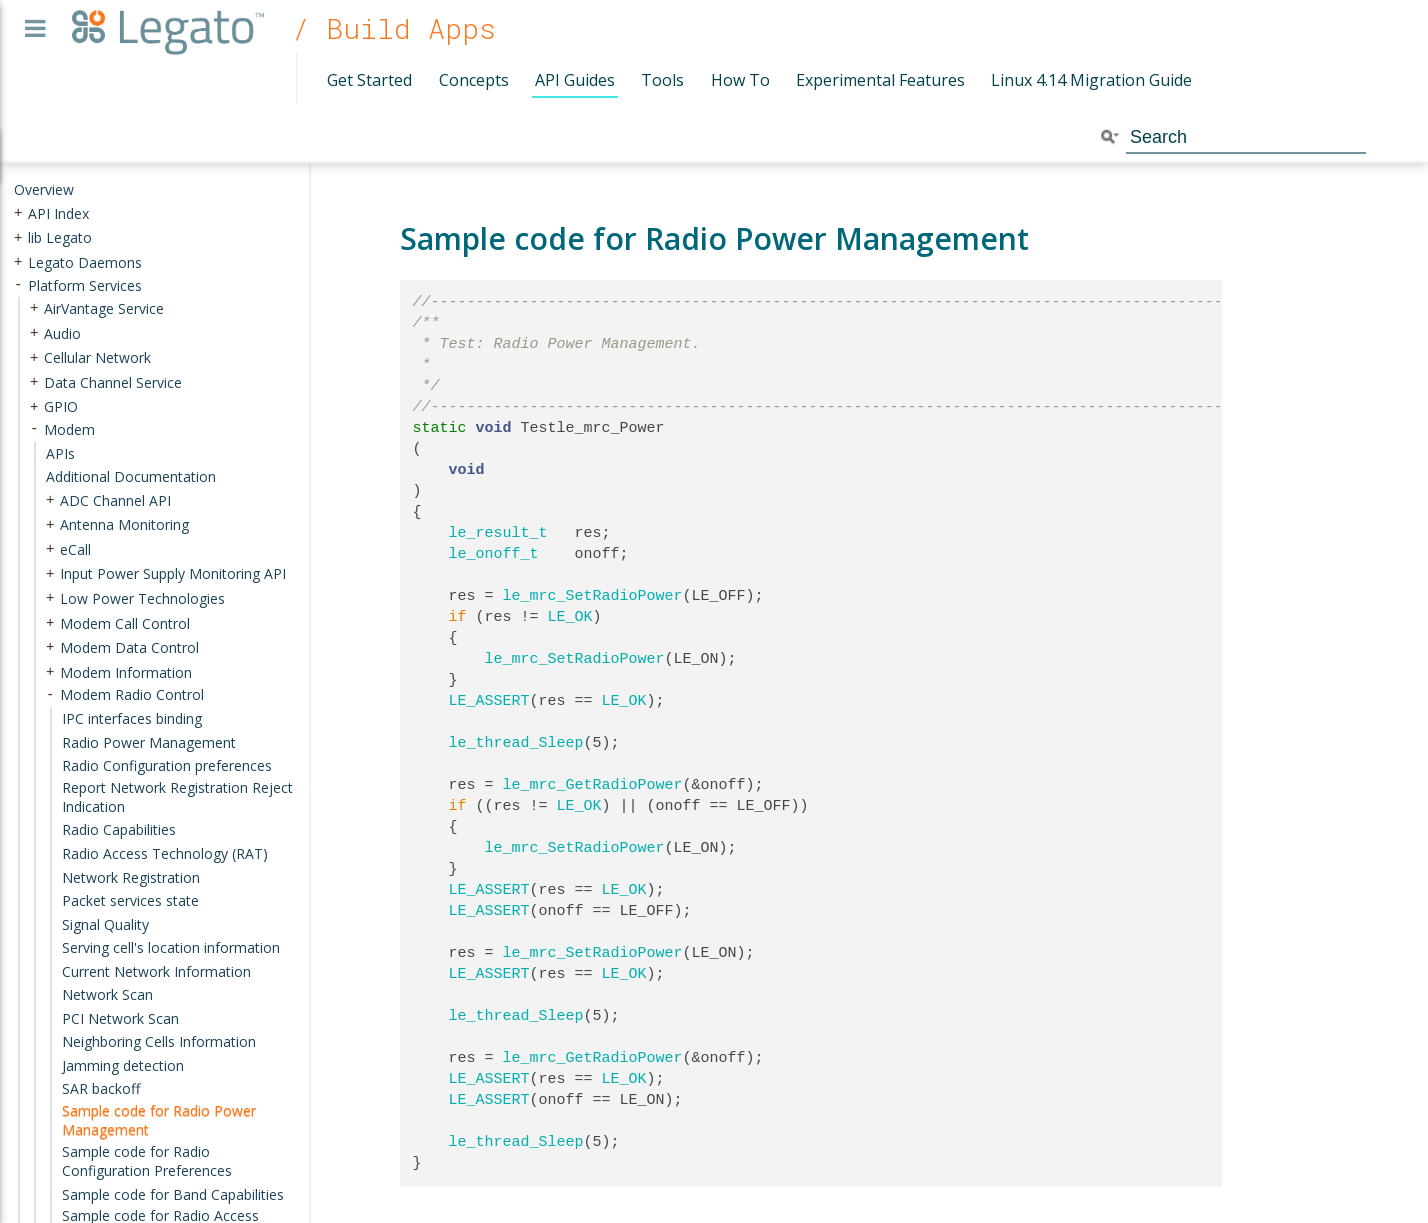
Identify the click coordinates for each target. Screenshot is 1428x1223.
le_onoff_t (494, 554)
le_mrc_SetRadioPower (593, 596)
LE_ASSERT (489, 701)
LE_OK (570, 617)
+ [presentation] (18, 212)
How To (740, 80)
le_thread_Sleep (516, 743)
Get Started (369, 80)
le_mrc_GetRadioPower (593, 785)
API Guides (575, 80)
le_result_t (498, 533)
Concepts (474, 80)
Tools (662, 80)
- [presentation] (18, 284)
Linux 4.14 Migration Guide (1091, 80)
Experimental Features (880, 80)
